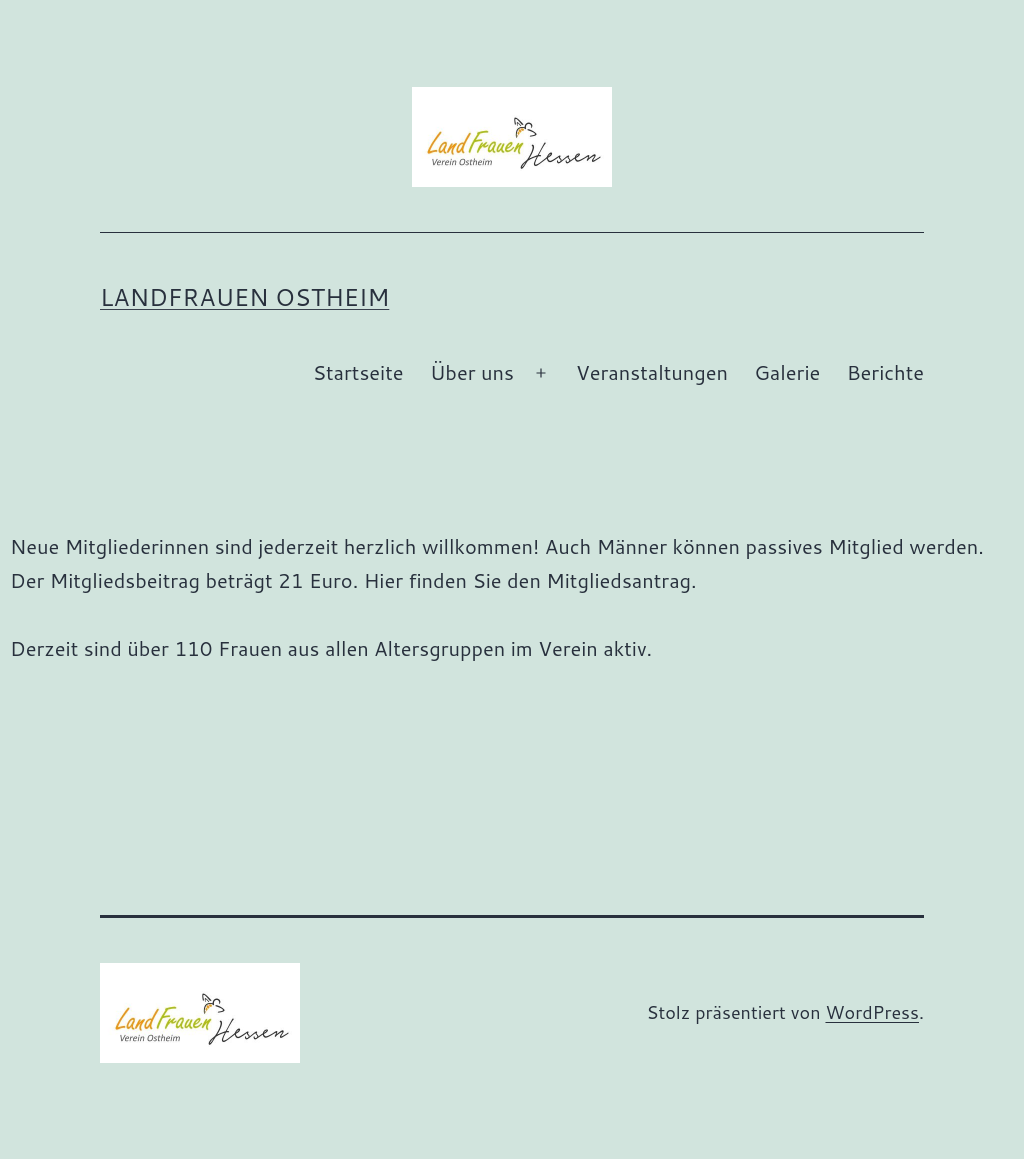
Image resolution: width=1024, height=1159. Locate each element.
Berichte (885, 372)
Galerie (787, 372)
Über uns (472, 372)
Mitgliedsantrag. (621, 580)
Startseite (358, 372)
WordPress (872, 1012)
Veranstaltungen (652, 372)
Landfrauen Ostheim (244, 297)
